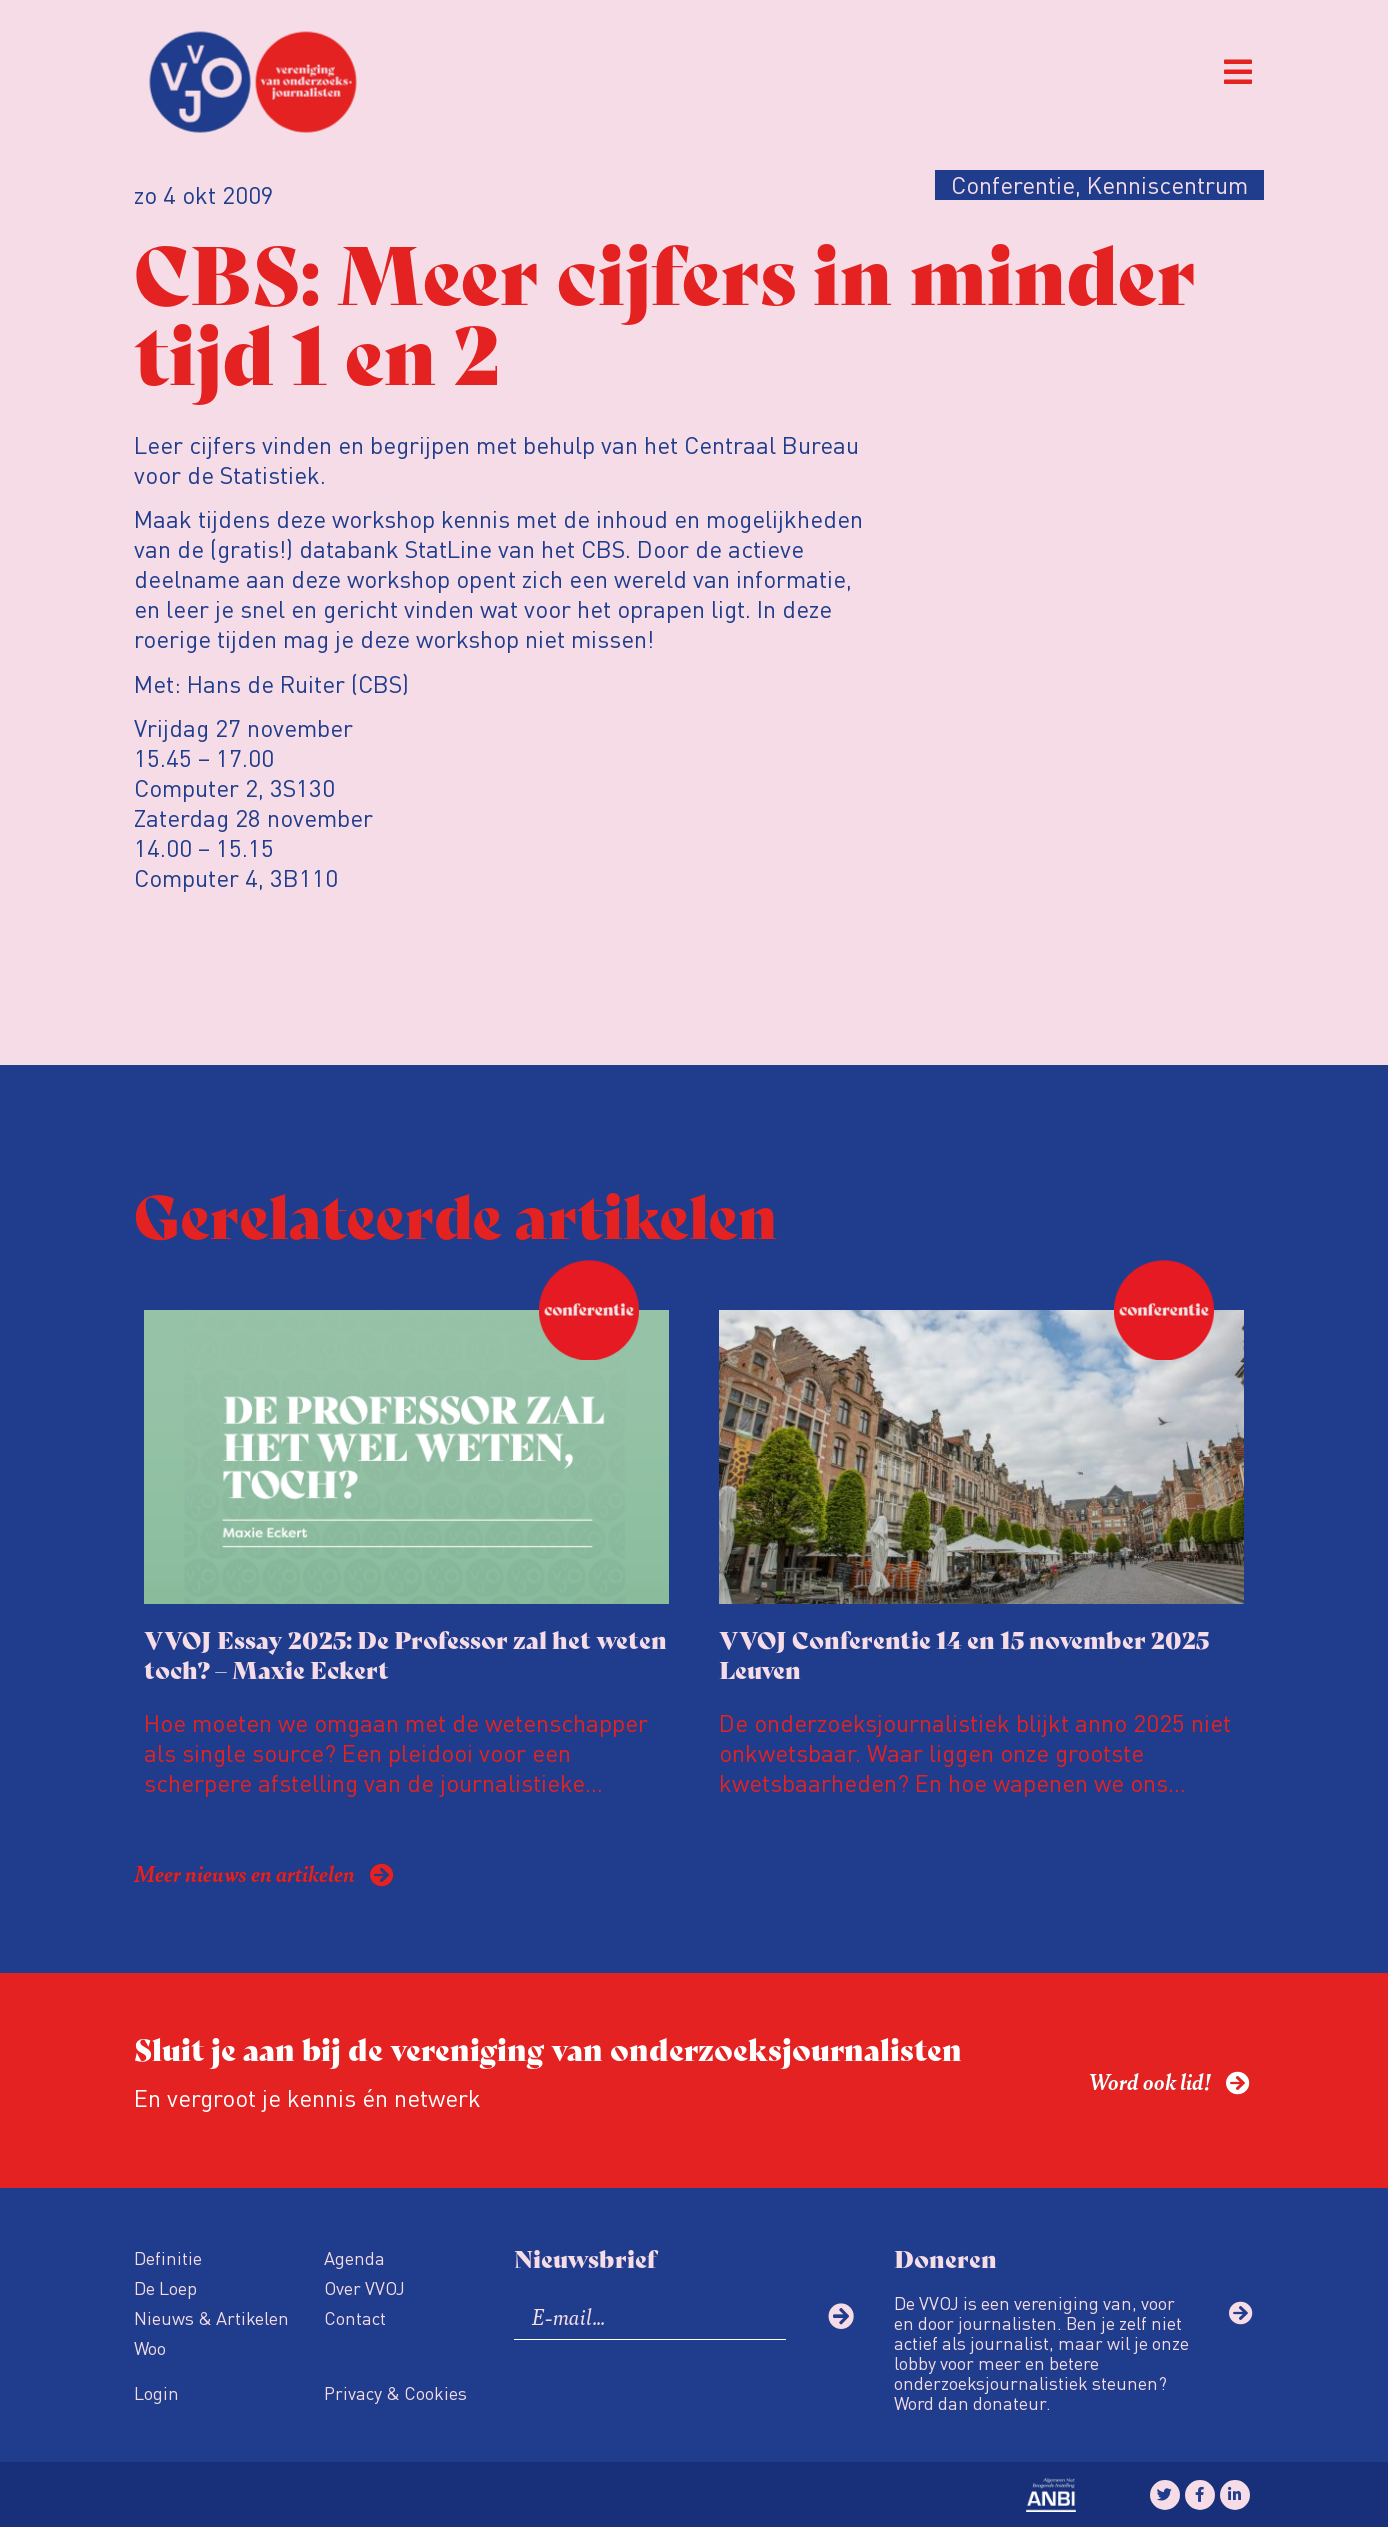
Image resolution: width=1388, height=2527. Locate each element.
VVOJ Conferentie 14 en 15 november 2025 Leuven (964, 1653)
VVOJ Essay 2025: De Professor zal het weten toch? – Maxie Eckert (405, 1653)
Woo (150, 2347)
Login (156, 2392)
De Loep (165, 2287)
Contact (355, 2317)
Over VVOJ (364, 2287)
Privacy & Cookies (395, 2392)
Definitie (168, 2257)
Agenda (354, 2257)
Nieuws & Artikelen (211, 2317)
